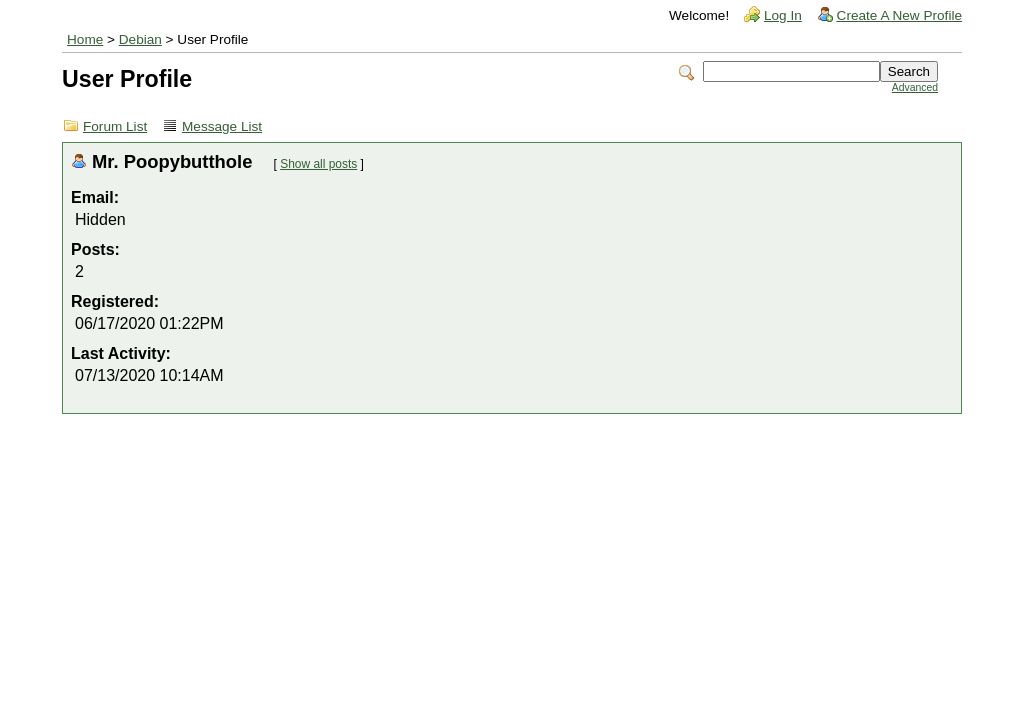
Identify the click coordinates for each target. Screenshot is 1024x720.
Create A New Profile (899, 15)
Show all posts (318, 164)
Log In (783, 15)
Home (85, 39)
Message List (222, 126)
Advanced (915, 87)
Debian (140, 39)
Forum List (115, 126)
